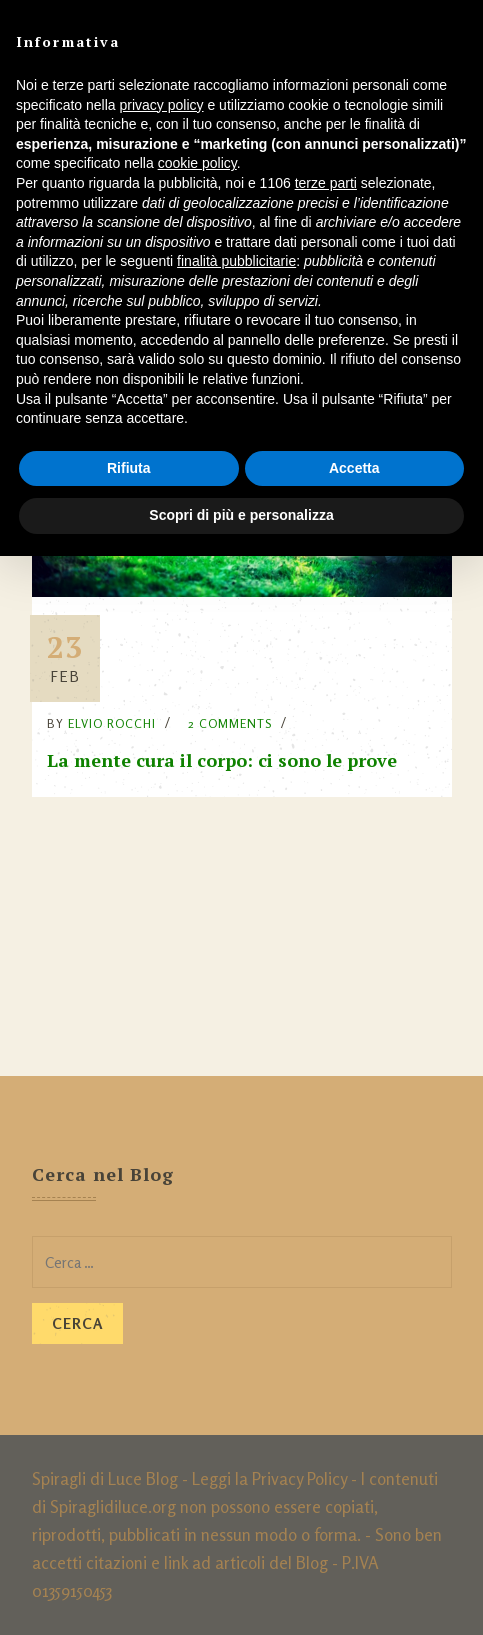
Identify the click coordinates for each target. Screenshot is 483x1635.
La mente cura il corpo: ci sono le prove (222, 760)
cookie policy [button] (197, 163)
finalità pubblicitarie (236, 261)
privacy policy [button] (162, 105)
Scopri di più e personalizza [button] (241, 515)
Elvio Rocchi (112, 723)
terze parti (326, 183)
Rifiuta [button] (129, 468)
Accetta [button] (354, 468)
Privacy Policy (299, 1478)
